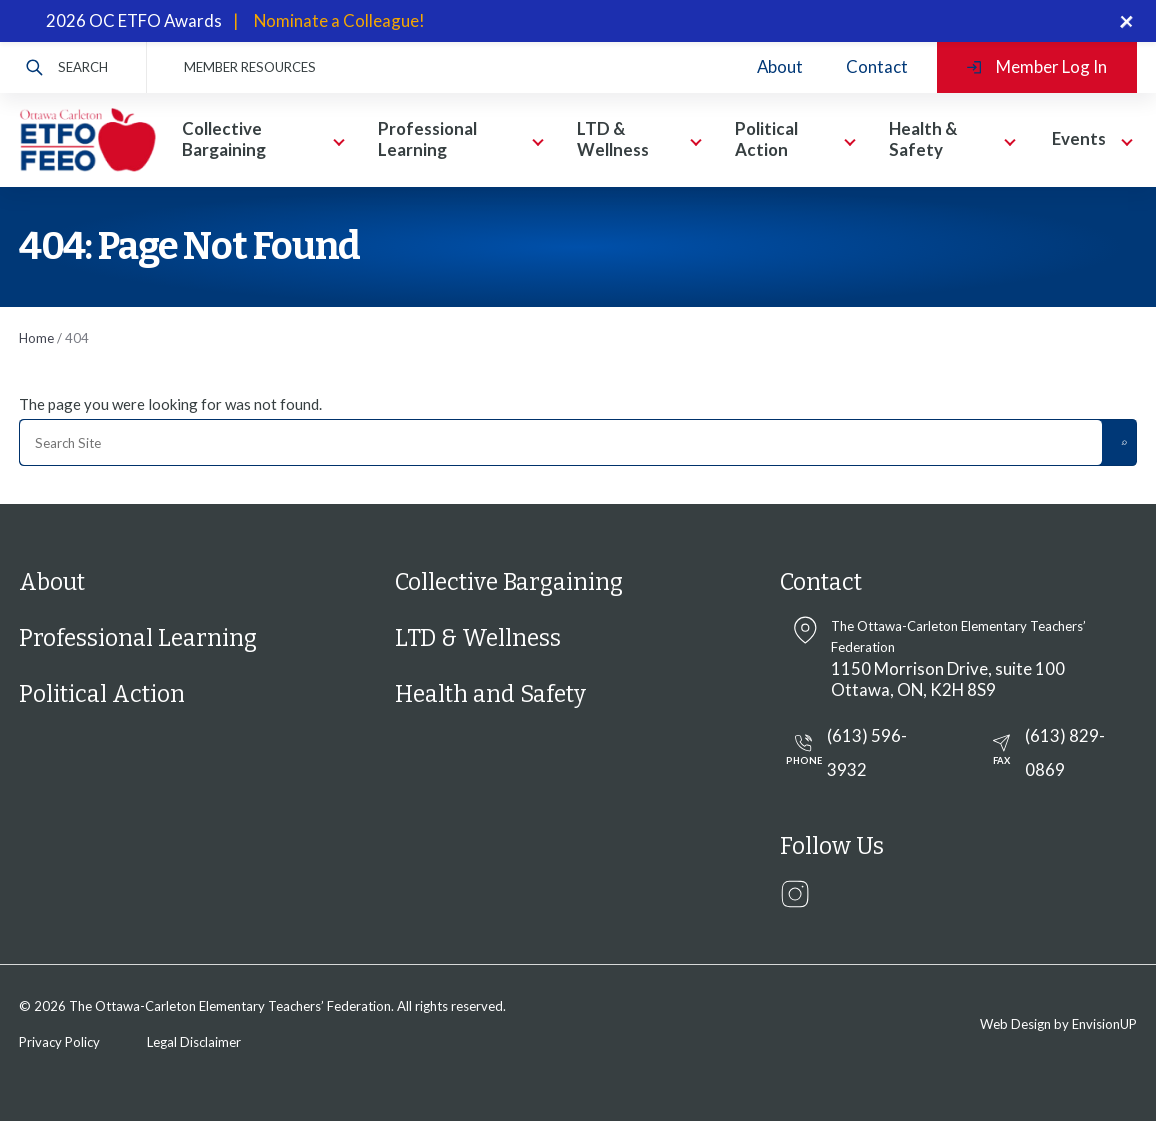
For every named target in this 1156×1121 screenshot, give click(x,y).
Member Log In (1037, 66)
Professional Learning (427, 138)
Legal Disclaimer (194, 1042)
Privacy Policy (59, 1042)
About (780, 66)
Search (67, 67)
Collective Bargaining (224, 138)
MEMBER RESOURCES (250, 67)
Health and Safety (490, 694)
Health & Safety (923, 138)
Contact (877, 66)
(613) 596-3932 (843, 752)
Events (1079, 138)
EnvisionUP (1104, 1024)
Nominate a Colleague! (339, 20)
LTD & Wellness (613, 138)
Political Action (766, 138)
